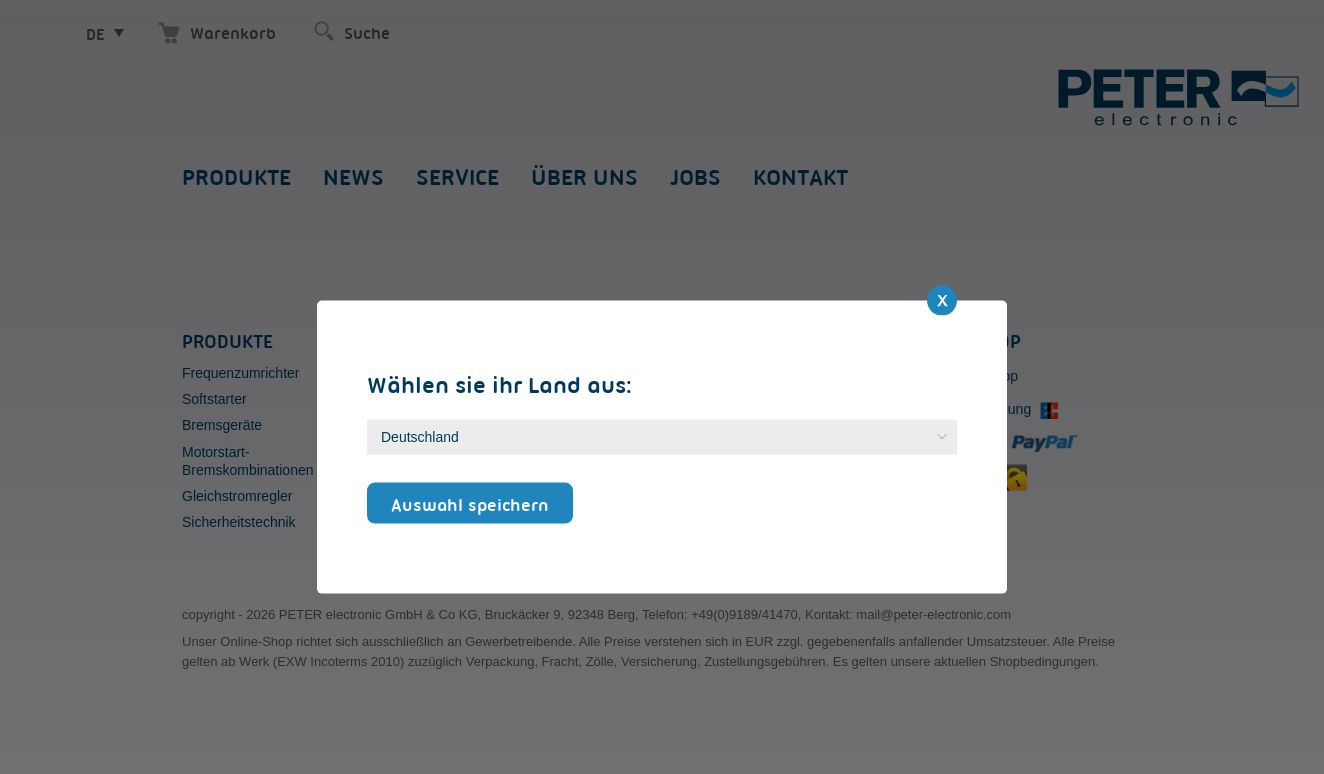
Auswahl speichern (470, 503)
